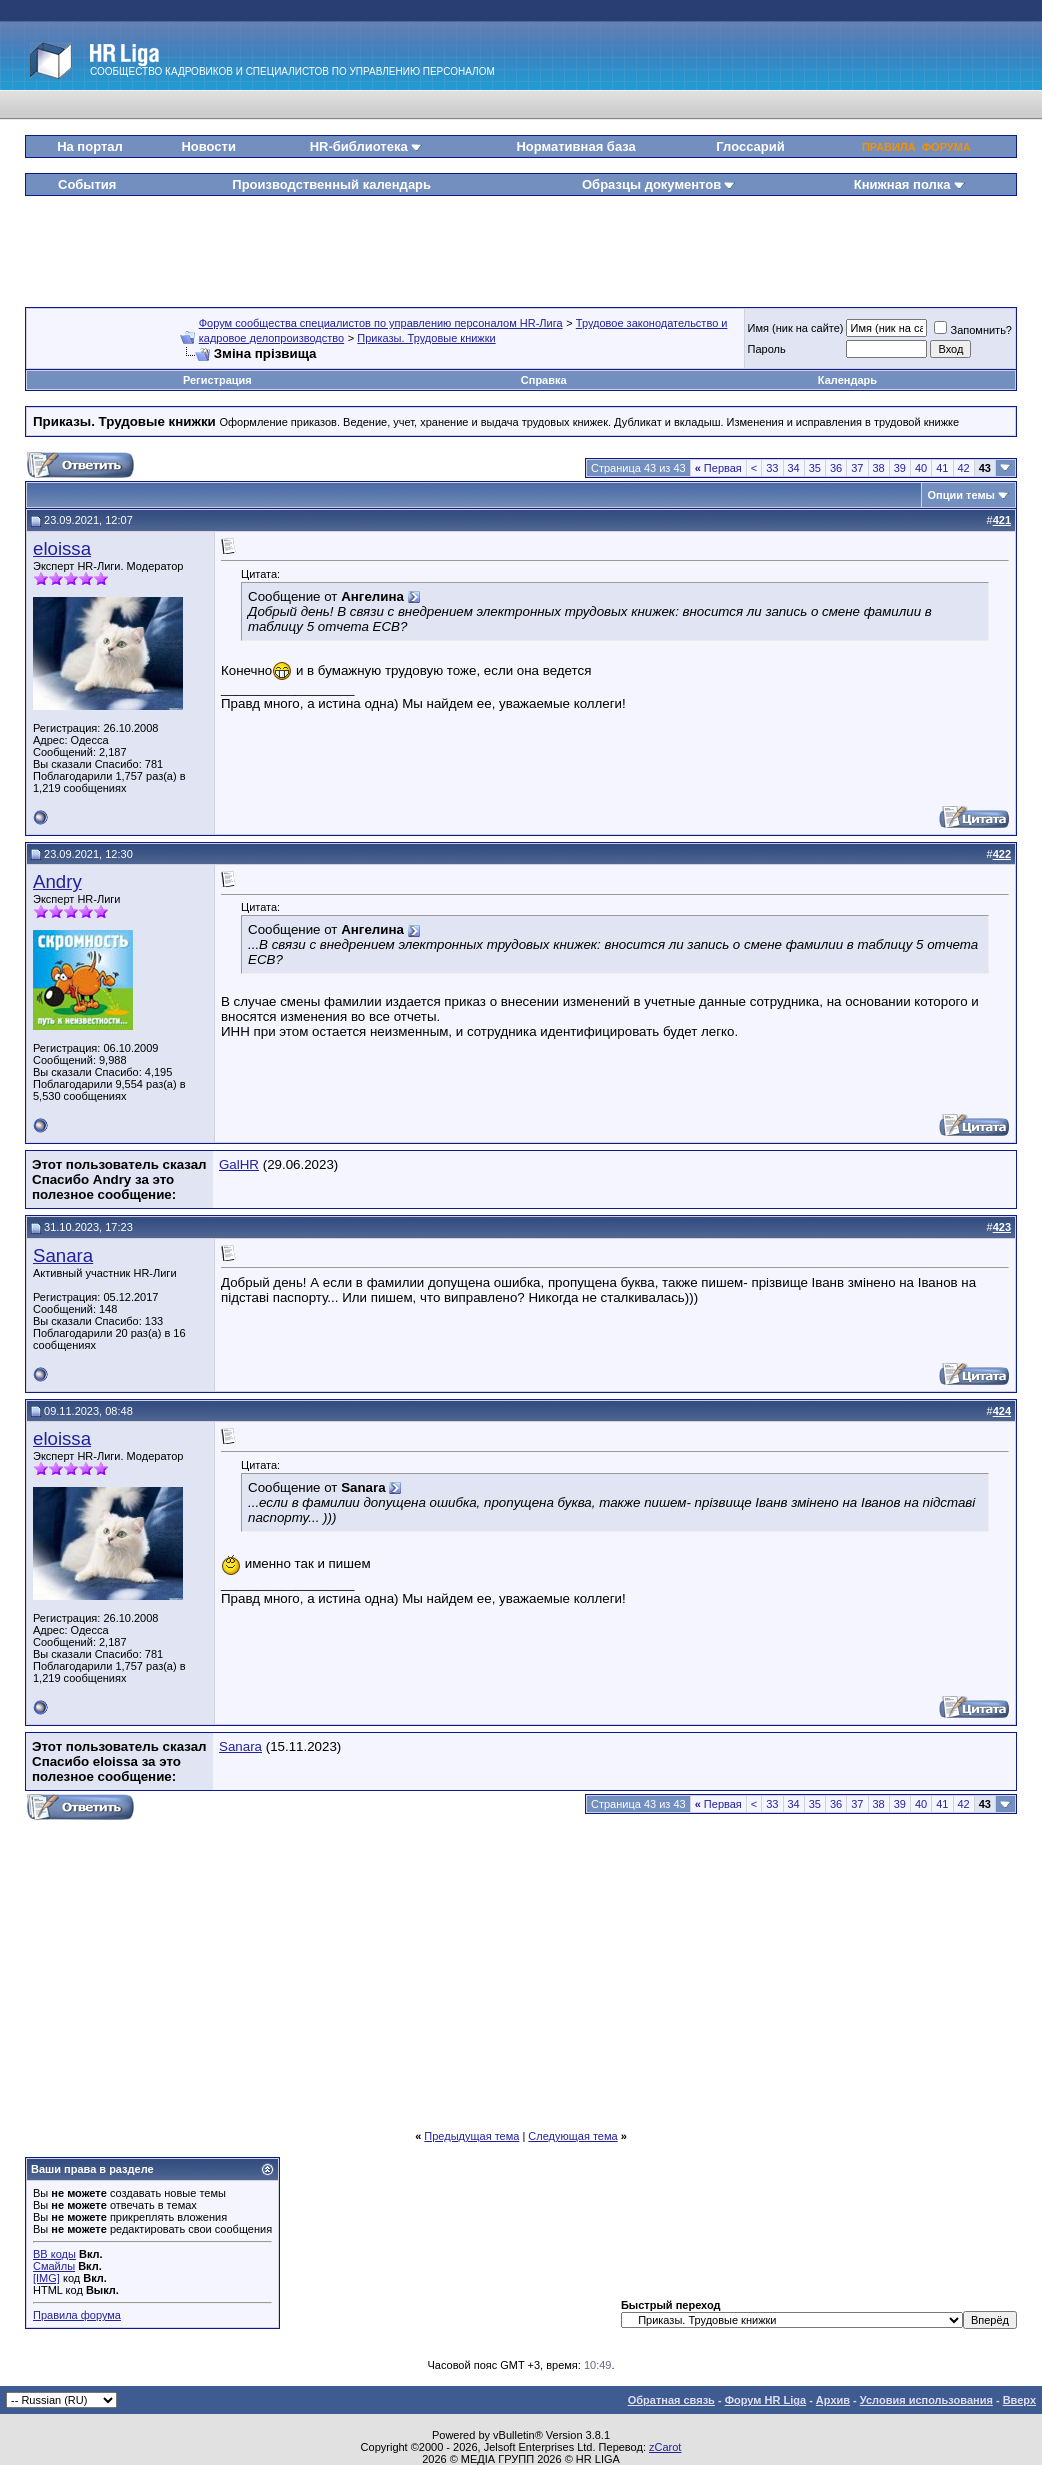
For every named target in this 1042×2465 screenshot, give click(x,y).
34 (794, 468)
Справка (544, 380)
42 (964, 468)
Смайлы (54, 2266)
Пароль (767, 349)
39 (900, 468)
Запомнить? (973, 330)
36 (836, 468)
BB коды (54, 2254)
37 (857, 468)
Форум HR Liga (765, 2400)
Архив (833, 2400)
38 (879, 468)
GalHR (239, 1164)
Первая (718, 468)
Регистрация (217, 380)
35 (815, 468)
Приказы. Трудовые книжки (426, 338)
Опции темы (961, 495)
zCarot (665, 2447)
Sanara (63, 1255)
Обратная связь (671, 2400)
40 (921, 468)
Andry (57, 881)
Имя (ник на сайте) (796, 328)
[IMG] (46, 2278)
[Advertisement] (521, 244)
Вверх (1019, 2400)
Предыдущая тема (471, 2136)
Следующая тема (572, 2136)
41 (942, 468)
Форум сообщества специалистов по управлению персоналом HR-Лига (381, 323)
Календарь (847, 380)
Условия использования (926, 2400)
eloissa (62, 548)
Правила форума (77, 2315)
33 (772, 468)
